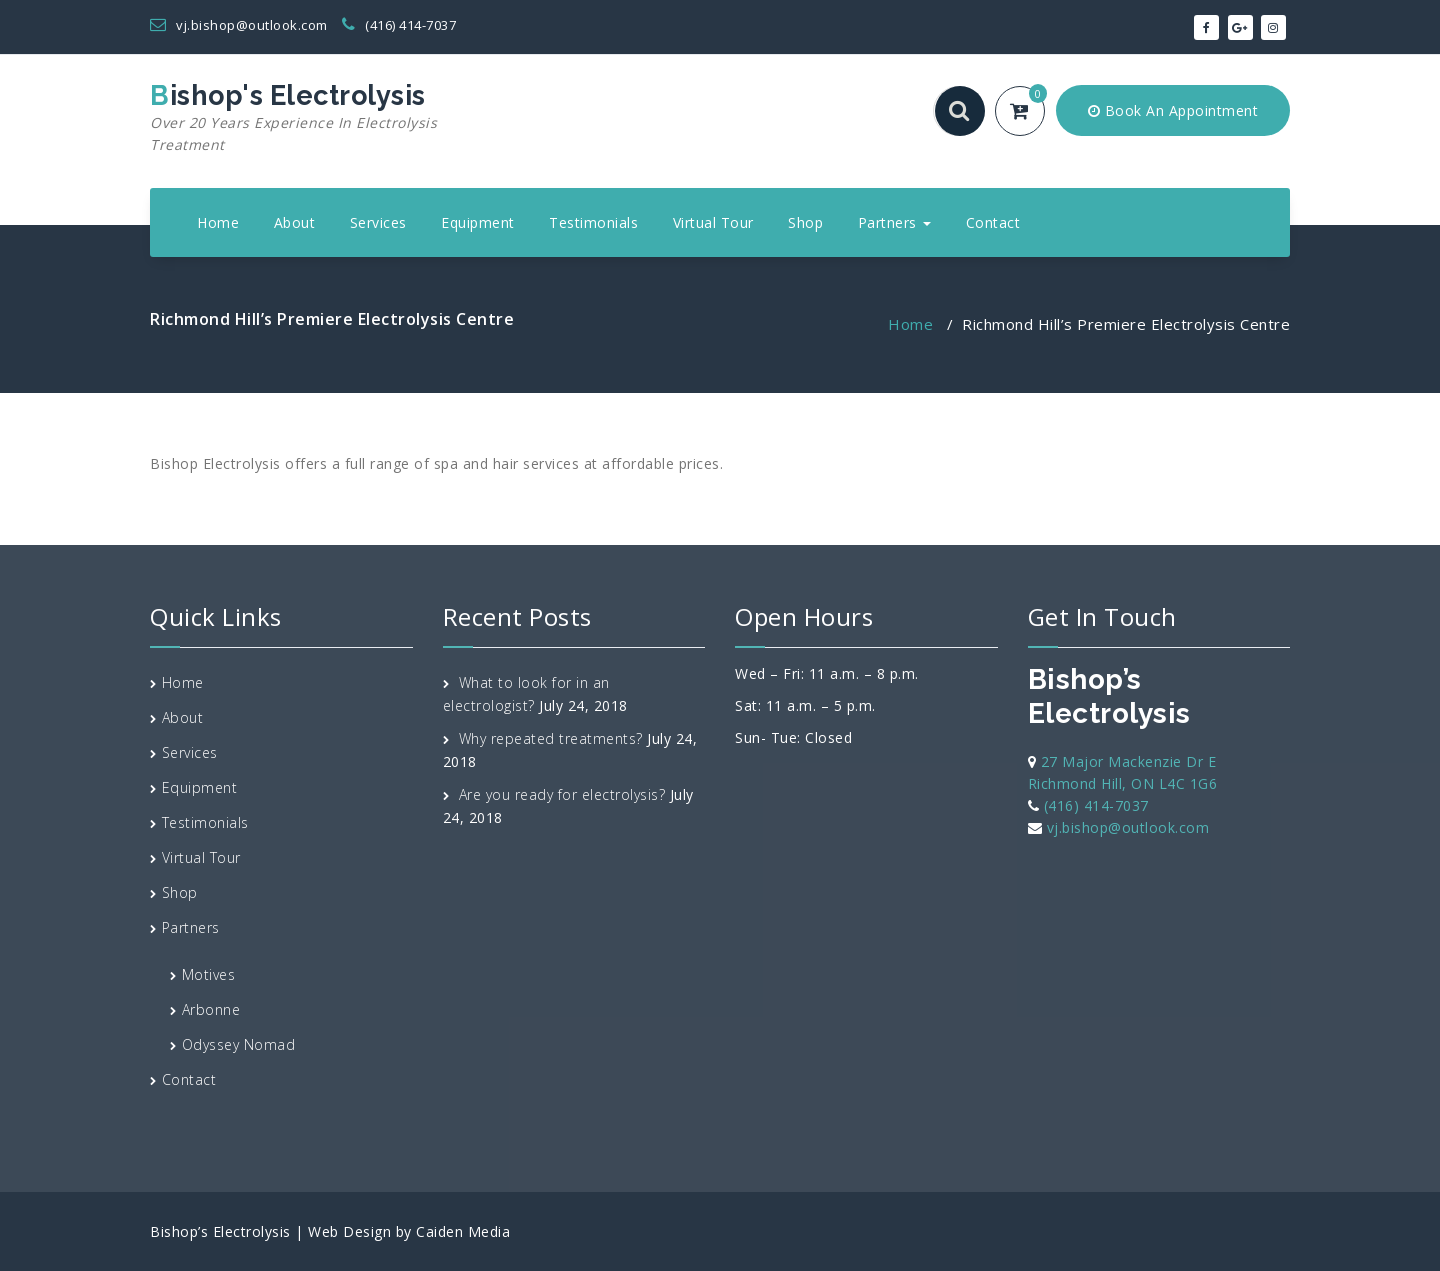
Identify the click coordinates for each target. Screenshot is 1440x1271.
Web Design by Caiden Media (409, 1231)
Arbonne (211, 1009)
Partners (895, 222)
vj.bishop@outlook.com (239, 25)
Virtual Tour (713, 222)
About (295, 222)
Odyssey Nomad (239, 1044)
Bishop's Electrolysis (332, 118)
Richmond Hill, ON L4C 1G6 (1123, 783)
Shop (805, 222)
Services (378, 222)
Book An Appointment (1173, 110)
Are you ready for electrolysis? (562, 794)
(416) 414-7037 (399, 25)
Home (218, 222)
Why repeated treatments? (551, 738)
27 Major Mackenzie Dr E (1129, 761)
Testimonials (593, 222)
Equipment (478, 222)
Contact (993, 222)
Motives (209, 974)
